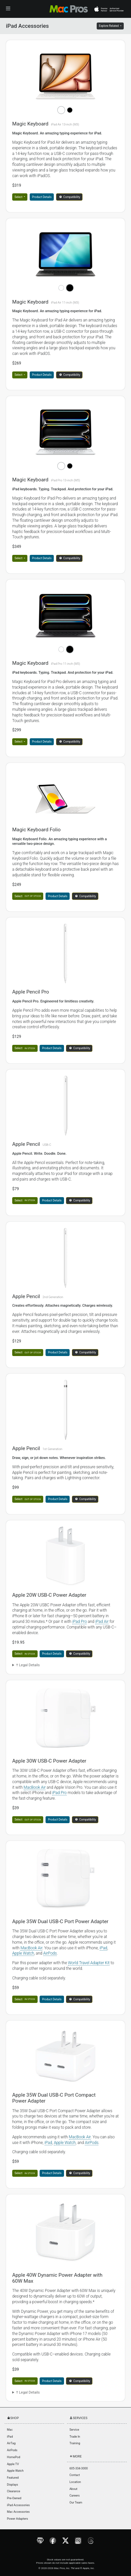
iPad (103, 1948)
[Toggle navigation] (8, 8)
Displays (12, 2484)
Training (75, 2443)
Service (74, 2429)
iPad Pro (79, 1621)
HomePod (13, 2457)
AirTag (11, 2443)
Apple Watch (23, 1953)
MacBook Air (35, 1787)
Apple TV (13, 2464)
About (74, 2489)
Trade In (75, 2436)
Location (75, 2482)
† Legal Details (28, 1665)
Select (19, 197)
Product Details (41, 197)
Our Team (76, 2502)
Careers (75, 2495)
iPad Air (102, 1621)
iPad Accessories (18, 2505)
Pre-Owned (14, 2498)
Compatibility (69, 197)
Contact (75, 2475)
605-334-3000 (79, 2468)
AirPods (50, 1953)
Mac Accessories (18, 2511)
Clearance (13, 2491)
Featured (12, 2477)
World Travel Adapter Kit (89, 1963)
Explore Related (109, 25)
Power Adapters (17, 2518)
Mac (10, 2429)
